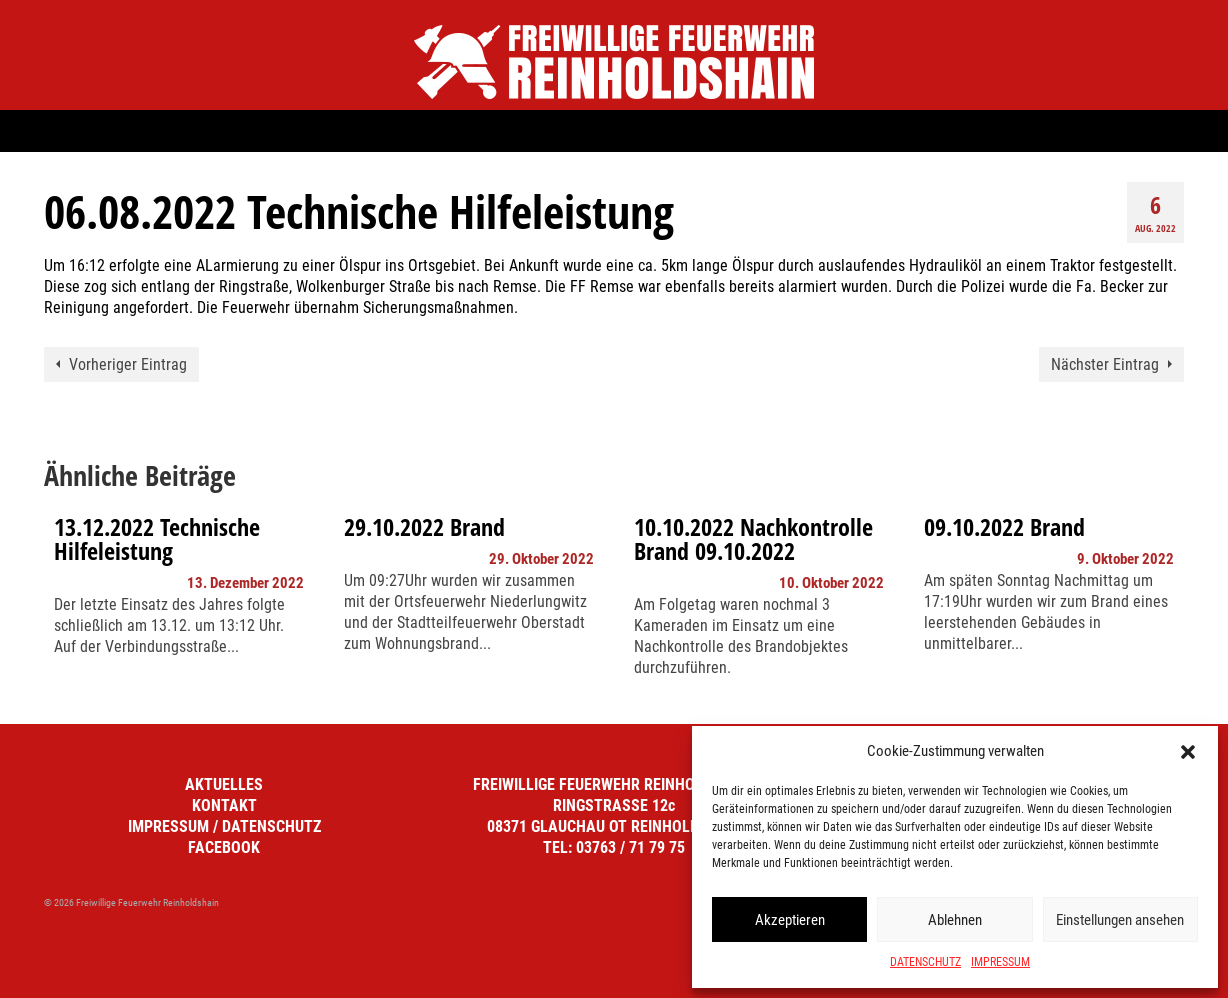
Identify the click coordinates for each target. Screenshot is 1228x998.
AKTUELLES (224, 784)
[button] (1188, 752)
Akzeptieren (790, 920)
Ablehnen (955, 920)
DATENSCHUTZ (925, 962)
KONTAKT (224, 805)
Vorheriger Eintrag (128, 364)
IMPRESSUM (1000, 962)
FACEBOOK (224, 847)
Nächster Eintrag (1105, 364)
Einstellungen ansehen (1120, 920)
